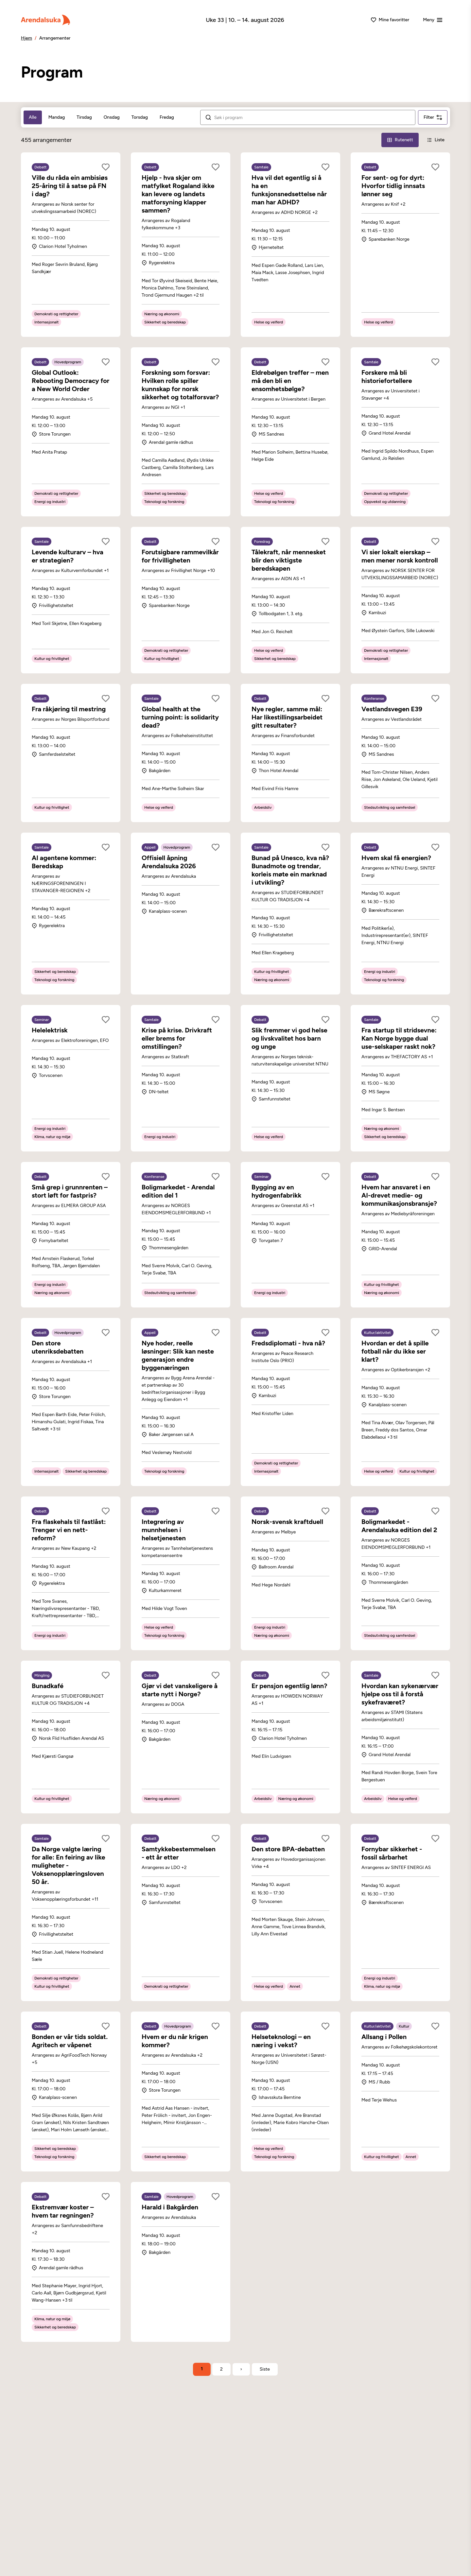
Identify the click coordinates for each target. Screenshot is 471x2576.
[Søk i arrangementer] (312, 117)
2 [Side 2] (221, 2369)
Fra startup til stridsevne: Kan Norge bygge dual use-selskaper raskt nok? (399, 1038)
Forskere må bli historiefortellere (386, 377)
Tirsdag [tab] (84, 117)
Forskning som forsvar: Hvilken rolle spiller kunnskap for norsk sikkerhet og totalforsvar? (180, 385)
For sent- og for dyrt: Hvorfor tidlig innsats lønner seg (393, 186)
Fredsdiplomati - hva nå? (288, 1343)
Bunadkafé (47, 1686)
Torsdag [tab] (139, 117)
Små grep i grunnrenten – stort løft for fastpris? (70, 1191)
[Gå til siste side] (265, 2369)
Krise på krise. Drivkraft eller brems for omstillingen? (177, 1038)
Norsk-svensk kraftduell (287, 1522)
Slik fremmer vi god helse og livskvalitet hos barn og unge (289, 1038)
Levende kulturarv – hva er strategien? (67, 556)
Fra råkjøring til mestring (69, 709)
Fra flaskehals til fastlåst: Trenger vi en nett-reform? (69, 1530)
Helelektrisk (50, 1030)
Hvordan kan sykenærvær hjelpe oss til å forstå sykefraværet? (399, 1694)
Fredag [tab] (167, 117)
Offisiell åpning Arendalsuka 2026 (169, 862)
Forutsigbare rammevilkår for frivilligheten (180, 556)
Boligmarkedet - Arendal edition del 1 (178, 1191)
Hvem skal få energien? (396, 858)
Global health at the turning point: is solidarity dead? (180, 717)
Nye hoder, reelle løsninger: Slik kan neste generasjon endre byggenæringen (178, 1355)
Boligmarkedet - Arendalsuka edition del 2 (399, 1526)
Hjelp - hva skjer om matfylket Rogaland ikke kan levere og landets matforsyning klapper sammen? (178, 194)
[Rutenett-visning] (400, 140)
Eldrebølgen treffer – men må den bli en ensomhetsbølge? (290, 381)
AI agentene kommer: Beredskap (64, 862)
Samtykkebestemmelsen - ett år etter (179, 1853)
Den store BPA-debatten (288, 1849)
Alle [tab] (33, 117)
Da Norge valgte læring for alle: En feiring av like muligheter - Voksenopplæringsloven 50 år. (68, 1865)
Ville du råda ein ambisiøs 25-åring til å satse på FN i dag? (70, 186)
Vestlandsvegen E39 (391, 709)
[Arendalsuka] (45, 20)
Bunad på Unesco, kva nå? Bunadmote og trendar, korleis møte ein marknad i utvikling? (290, 870)
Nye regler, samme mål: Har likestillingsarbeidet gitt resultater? (287, 717)
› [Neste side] (241, 2369)
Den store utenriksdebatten (57, 1347)
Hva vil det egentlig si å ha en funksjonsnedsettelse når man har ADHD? (289, 190)
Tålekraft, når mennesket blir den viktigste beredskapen (289, 560)
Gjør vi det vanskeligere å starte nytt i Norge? (180, 1690)
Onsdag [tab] (112, 117)
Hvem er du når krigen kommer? (175, 2041)
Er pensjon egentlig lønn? (289, 1686)
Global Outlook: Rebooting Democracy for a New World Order (70, 381)
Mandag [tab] (56, 117)
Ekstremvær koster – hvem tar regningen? (63, 2211)
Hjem (26, 38)
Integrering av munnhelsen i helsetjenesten (164, 1530)
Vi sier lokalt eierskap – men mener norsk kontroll (399, 556)
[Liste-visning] (435, 140)
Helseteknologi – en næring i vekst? (281, 2041)
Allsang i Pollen (384, 2037)
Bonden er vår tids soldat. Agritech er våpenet (70, 2041)
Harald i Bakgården (170, 2207)
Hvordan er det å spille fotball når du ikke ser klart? (395, 1351)
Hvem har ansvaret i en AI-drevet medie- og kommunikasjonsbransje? (399, 1195)
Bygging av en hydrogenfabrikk (276, 1191)
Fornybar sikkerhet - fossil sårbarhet (391, 1853)
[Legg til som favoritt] (106, 167)
